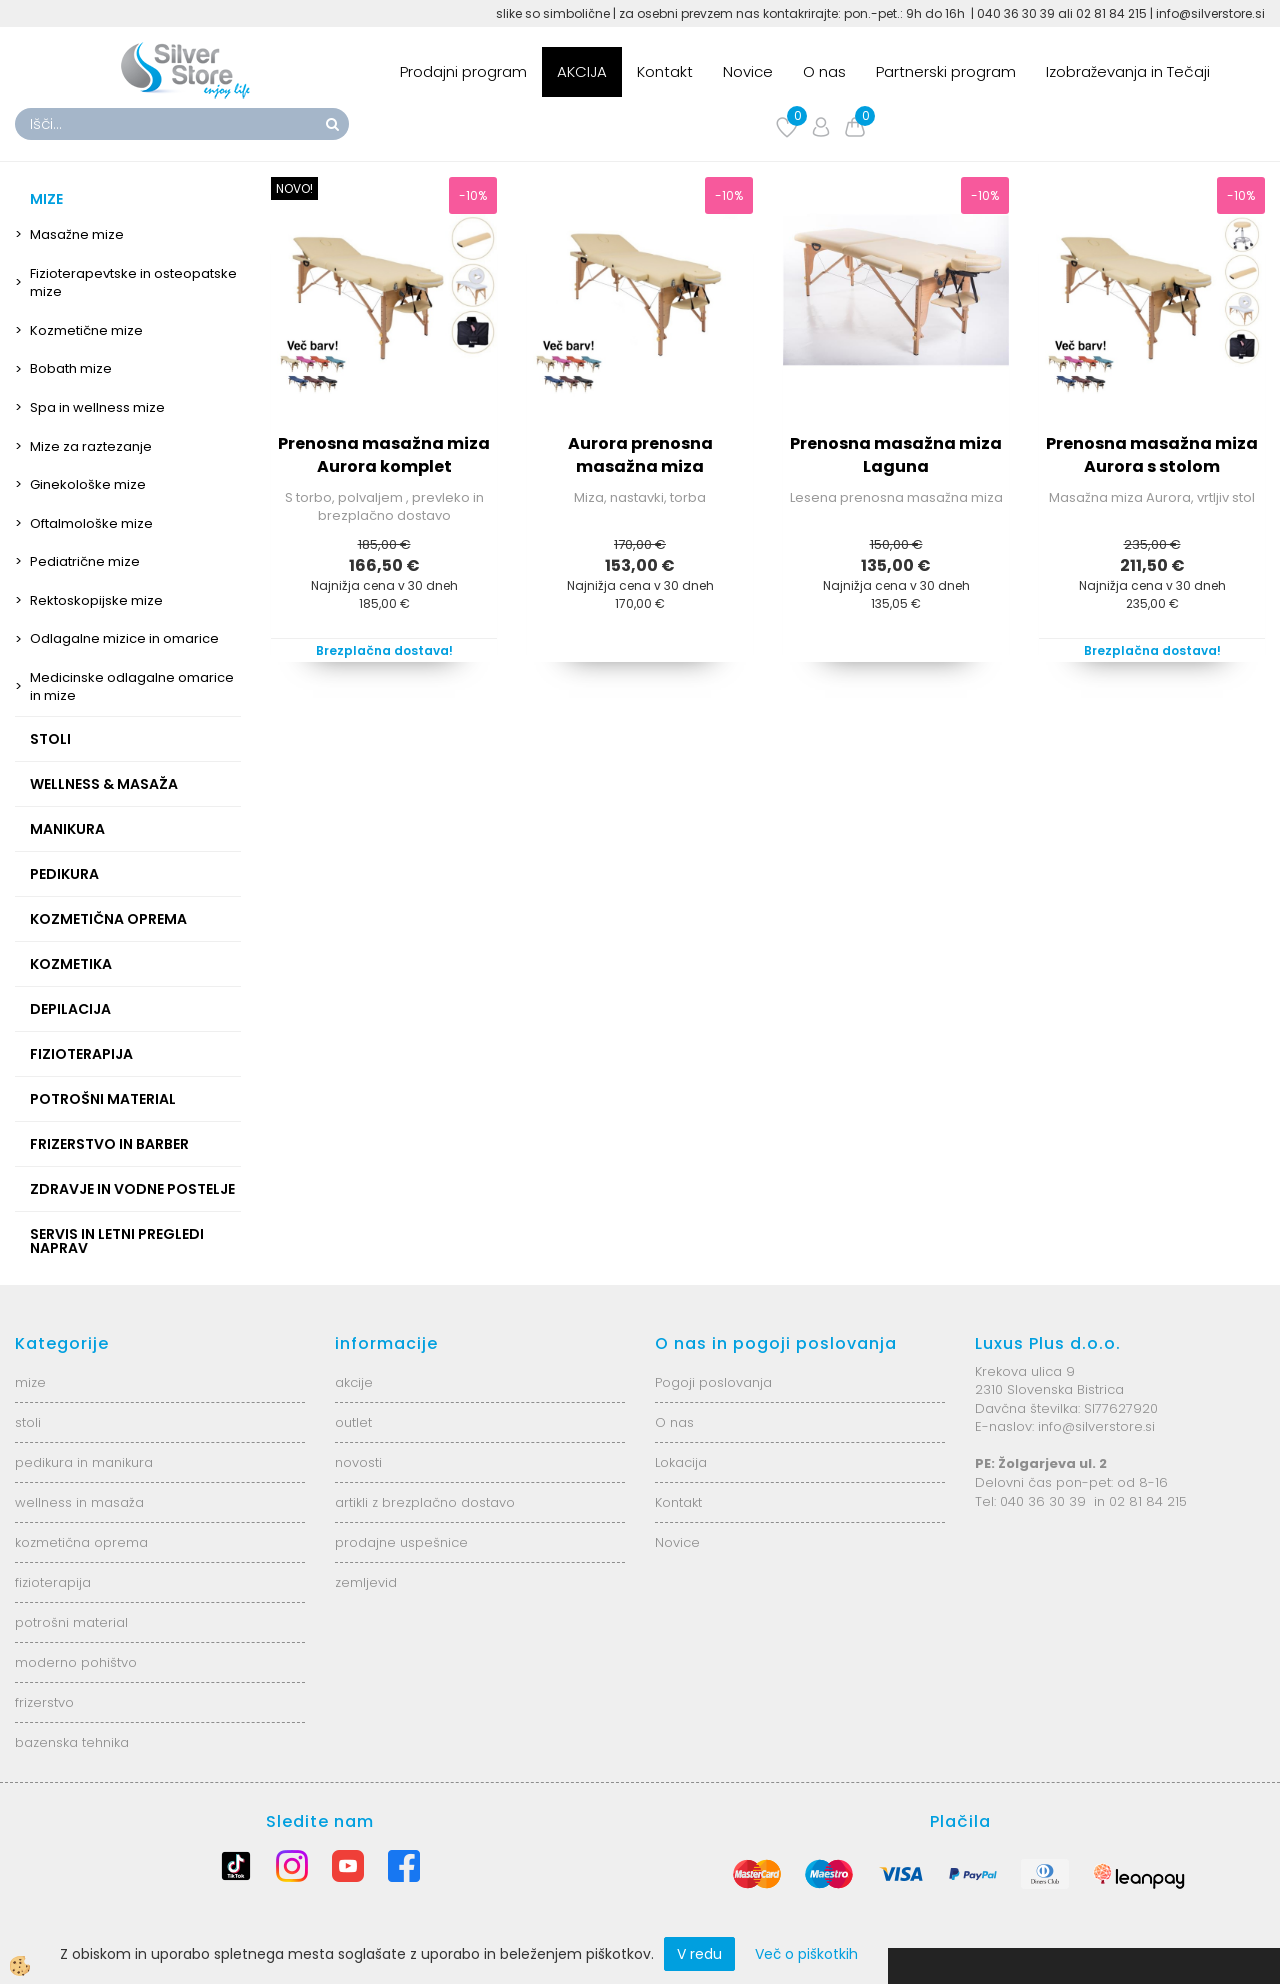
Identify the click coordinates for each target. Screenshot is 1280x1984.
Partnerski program (946, 71)
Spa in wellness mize (97, 407)
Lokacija (681, 1462)
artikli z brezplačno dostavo (425, 1502)
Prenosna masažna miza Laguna (896, 455)
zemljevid (366, 1582)
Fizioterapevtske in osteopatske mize (133, 283)
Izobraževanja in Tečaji (1128, 71)
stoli (28, 1422)
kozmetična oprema (81, 1542)
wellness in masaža (79, 1502)
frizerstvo (44, 1702)
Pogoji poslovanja (713, 1382)
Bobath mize (71, 368)
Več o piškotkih (806, 1954)
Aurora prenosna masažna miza (640, 455)
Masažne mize (77, 234)
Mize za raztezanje (91, 446)
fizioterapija (53, 1582)
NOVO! (294, 188)
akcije (354, 1382)
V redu (699, 1954)
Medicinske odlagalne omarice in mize (132, 687)
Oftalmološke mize (91, 523)
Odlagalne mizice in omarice (124, 638)
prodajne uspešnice (401, 1542)
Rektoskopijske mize (96, 600)
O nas (824, 71)
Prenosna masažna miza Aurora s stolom (1152, 455)
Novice (748, 71)
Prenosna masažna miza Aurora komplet (384, 455)
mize (30, 1382)
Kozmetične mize (86, 330)
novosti (358, 1462)
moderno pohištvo (76, 1662)
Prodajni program (463, 71)
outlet (353, 1422)
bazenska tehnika (72, 1742)
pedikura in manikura (84, 1462)
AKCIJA (582, 71)
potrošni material (71, 1622)
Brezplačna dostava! (384, 650)
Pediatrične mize (85, 561)
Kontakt (665, 71)
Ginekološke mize (88, 484)
